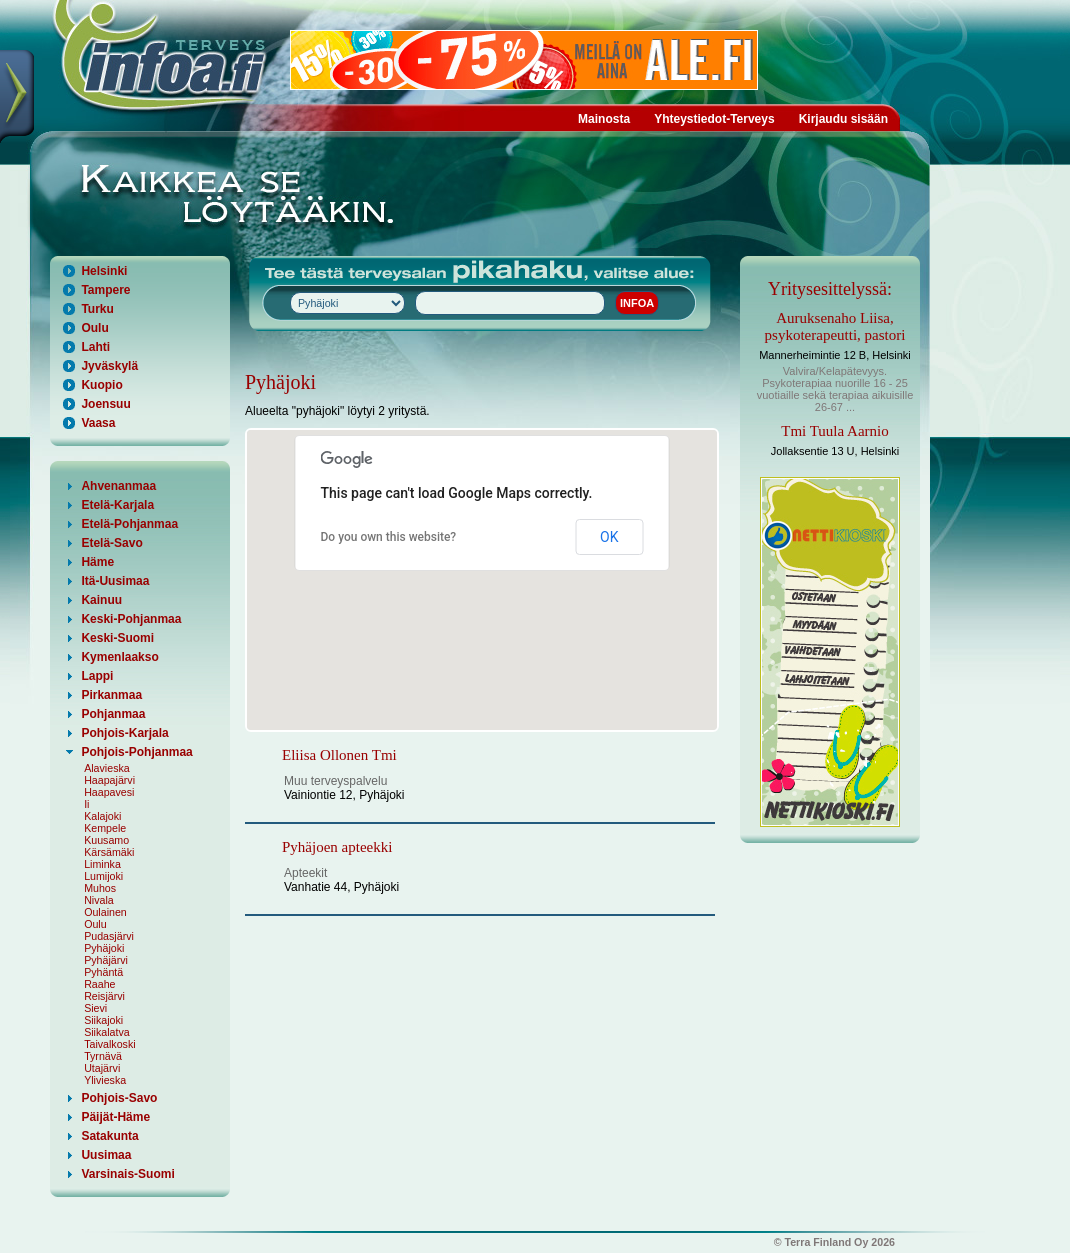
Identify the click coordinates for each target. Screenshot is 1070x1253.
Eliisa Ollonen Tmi (339, 755)
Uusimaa (106, 1155)
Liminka (102, 864)
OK (609, 537)
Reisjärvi (104, 996)
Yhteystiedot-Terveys (714, 119)
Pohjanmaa (113, 714)
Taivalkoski (110, 1044)
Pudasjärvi (109, 936)
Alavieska (107, 768)
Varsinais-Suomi (127, 1174)
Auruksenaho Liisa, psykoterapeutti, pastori (835, 326)
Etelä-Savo (111, 543)
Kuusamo (106, 840)
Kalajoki (102, 816)
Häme (97, 562)
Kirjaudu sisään (843, 119)
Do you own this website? (389, 537)
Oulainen (105, 912)
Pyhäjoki (104, 948)
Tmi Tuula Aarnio (835, 431)
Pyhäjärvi (106, 960)
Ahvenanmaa (118, 486)
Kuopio (101, 385)
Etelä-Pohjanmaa (129, 524)
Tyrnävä (103, 1056)
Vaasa (98, 423)
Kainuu (101, 600)
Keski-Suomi (117, 638)
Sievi (95, 1008)
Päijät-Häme (115, 1117)
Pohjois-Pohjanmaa (136, 752)
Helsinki (104, 271)
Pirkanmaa (111, 695)
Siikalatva (107, 1032)
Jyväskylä (109, 366)
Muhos (100, 888)
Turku (97, 309)
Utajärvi (102, 1068)
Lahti (95, 347)
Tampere (105, 290)
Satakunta (109, 1136)
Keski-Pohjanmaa (131, 619)
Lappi (97, 676)
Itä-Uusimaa (115, 581)
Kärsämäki (109, 852)
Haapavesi (109, 792)
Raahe (99, 984)
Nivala (99, 900)
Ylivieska (105, 1080)
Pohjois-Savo (119, 1098)
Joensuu (105, 404)
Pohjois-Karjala (124, 733)
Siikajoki (103, 1020)
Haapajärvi (109, 780)
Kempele (105, 828)
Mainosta (604, 119)
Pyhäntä (103, 972)
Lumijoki (103, 876)
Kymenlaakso (119, 657)
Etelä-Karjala (117, 505)
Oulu (94, 328)
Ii (86, 804)
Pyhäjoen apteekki (337, 847)
